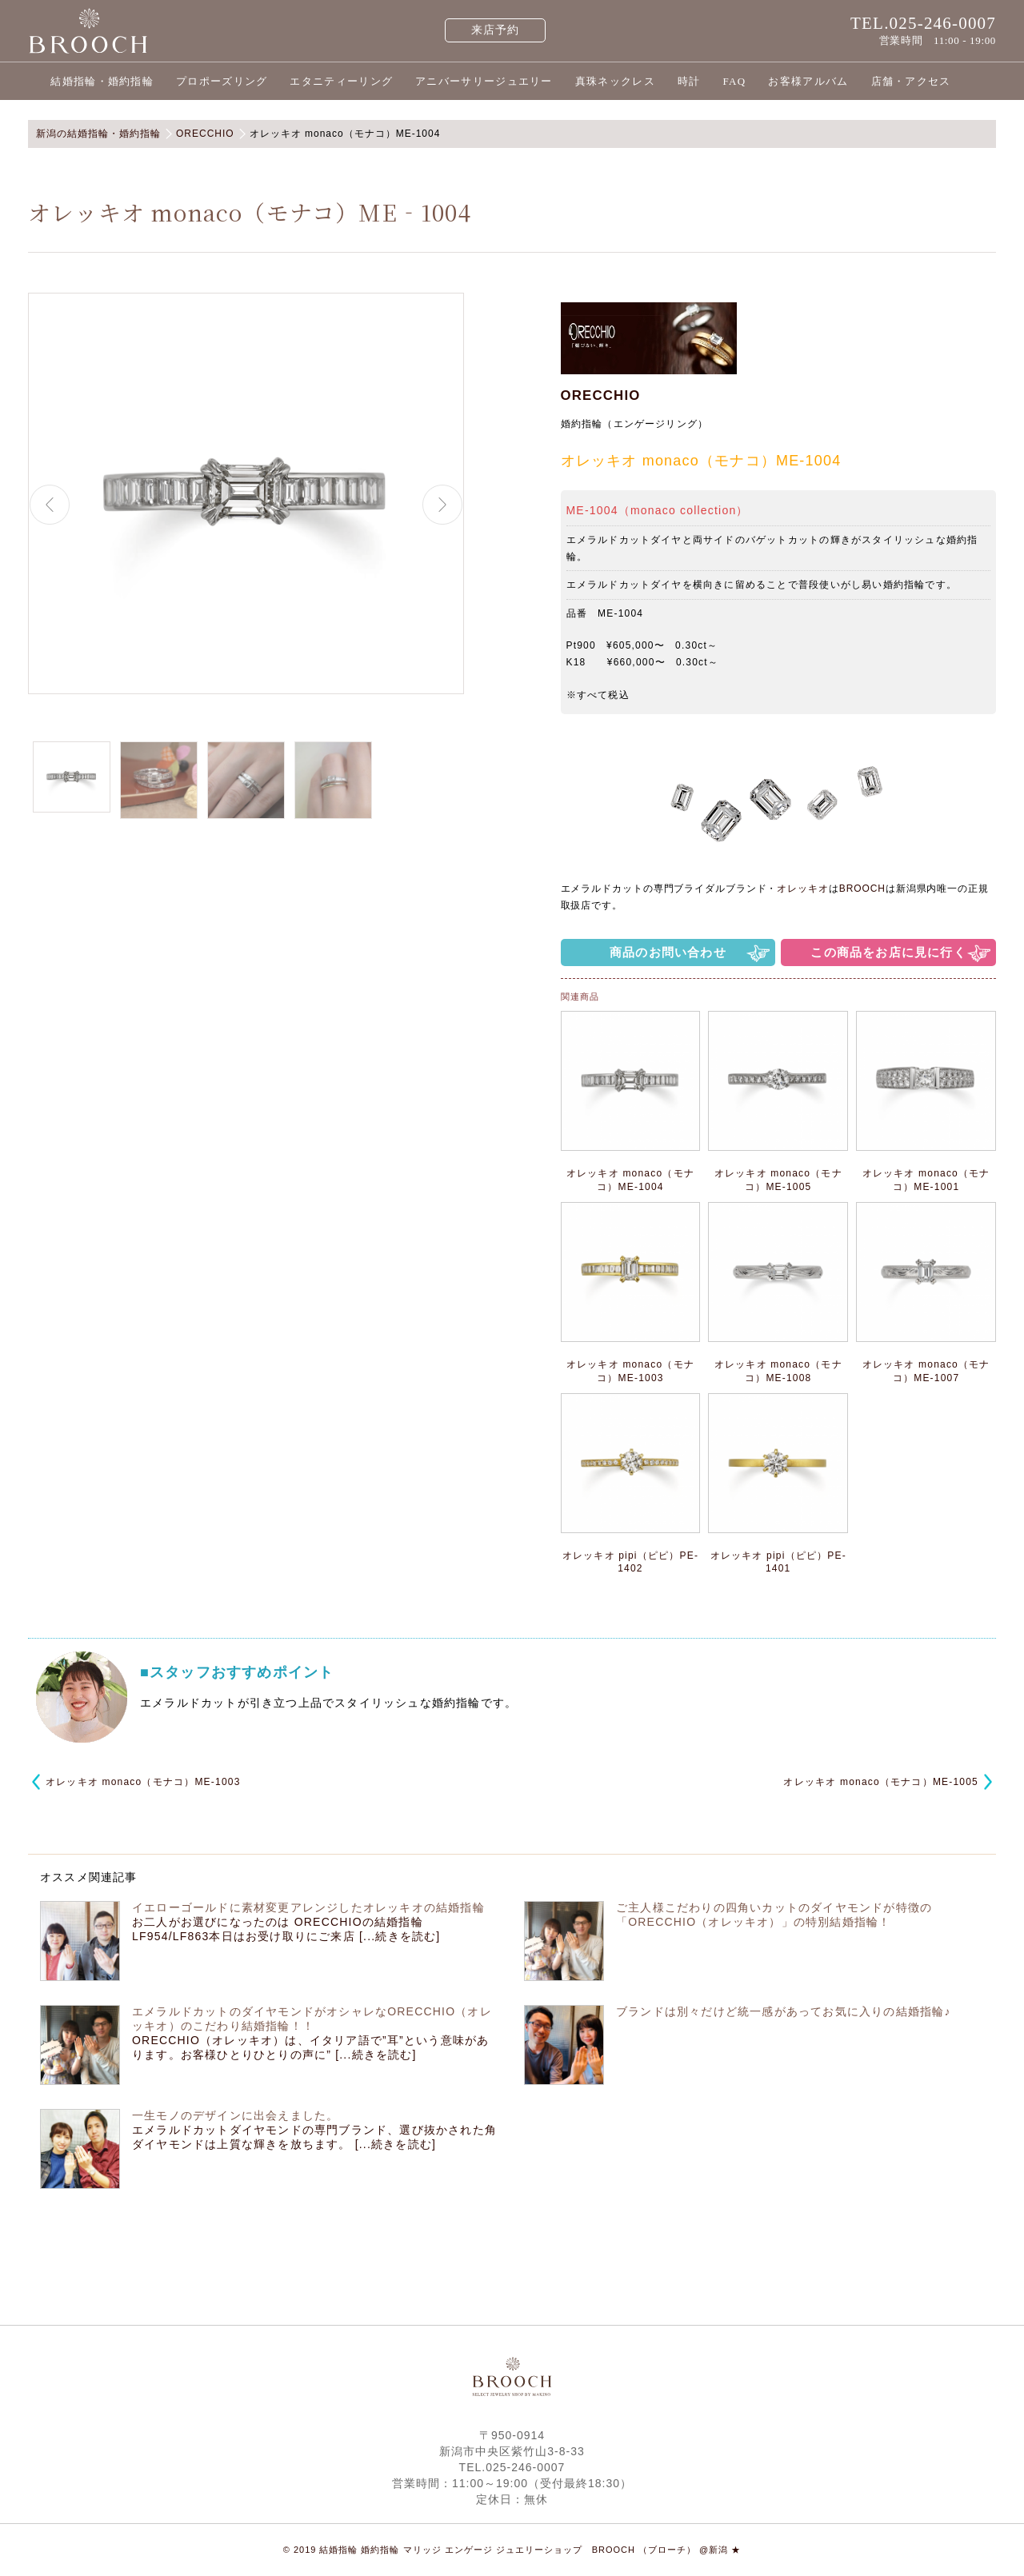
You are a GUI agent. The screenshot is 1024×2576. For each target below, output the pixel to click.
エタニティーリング (341, 81)
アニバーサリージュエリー (484, 81)
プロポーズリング (221, 81)
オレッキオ (803, 888)
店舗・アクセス (911, 81)
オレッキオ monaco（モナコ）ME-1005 (880, 1781)
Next (442, 505)
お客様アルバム (808, 81)
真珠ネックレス (615, 81)
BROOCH (862, 888)
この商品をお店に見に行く (888, 952)
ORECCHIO (601, 395)
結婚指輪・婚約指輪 (102, 81)
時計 (689, 81)
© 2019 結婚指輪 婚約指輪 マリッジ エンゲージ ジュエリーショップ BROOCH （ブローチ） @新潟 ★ (512, 2549)
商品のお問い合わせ (668, 952)
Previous (50, 505)
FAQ (734, 81)
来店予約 (495, 30)
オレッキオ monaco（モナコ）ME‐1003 (143, 1781)
